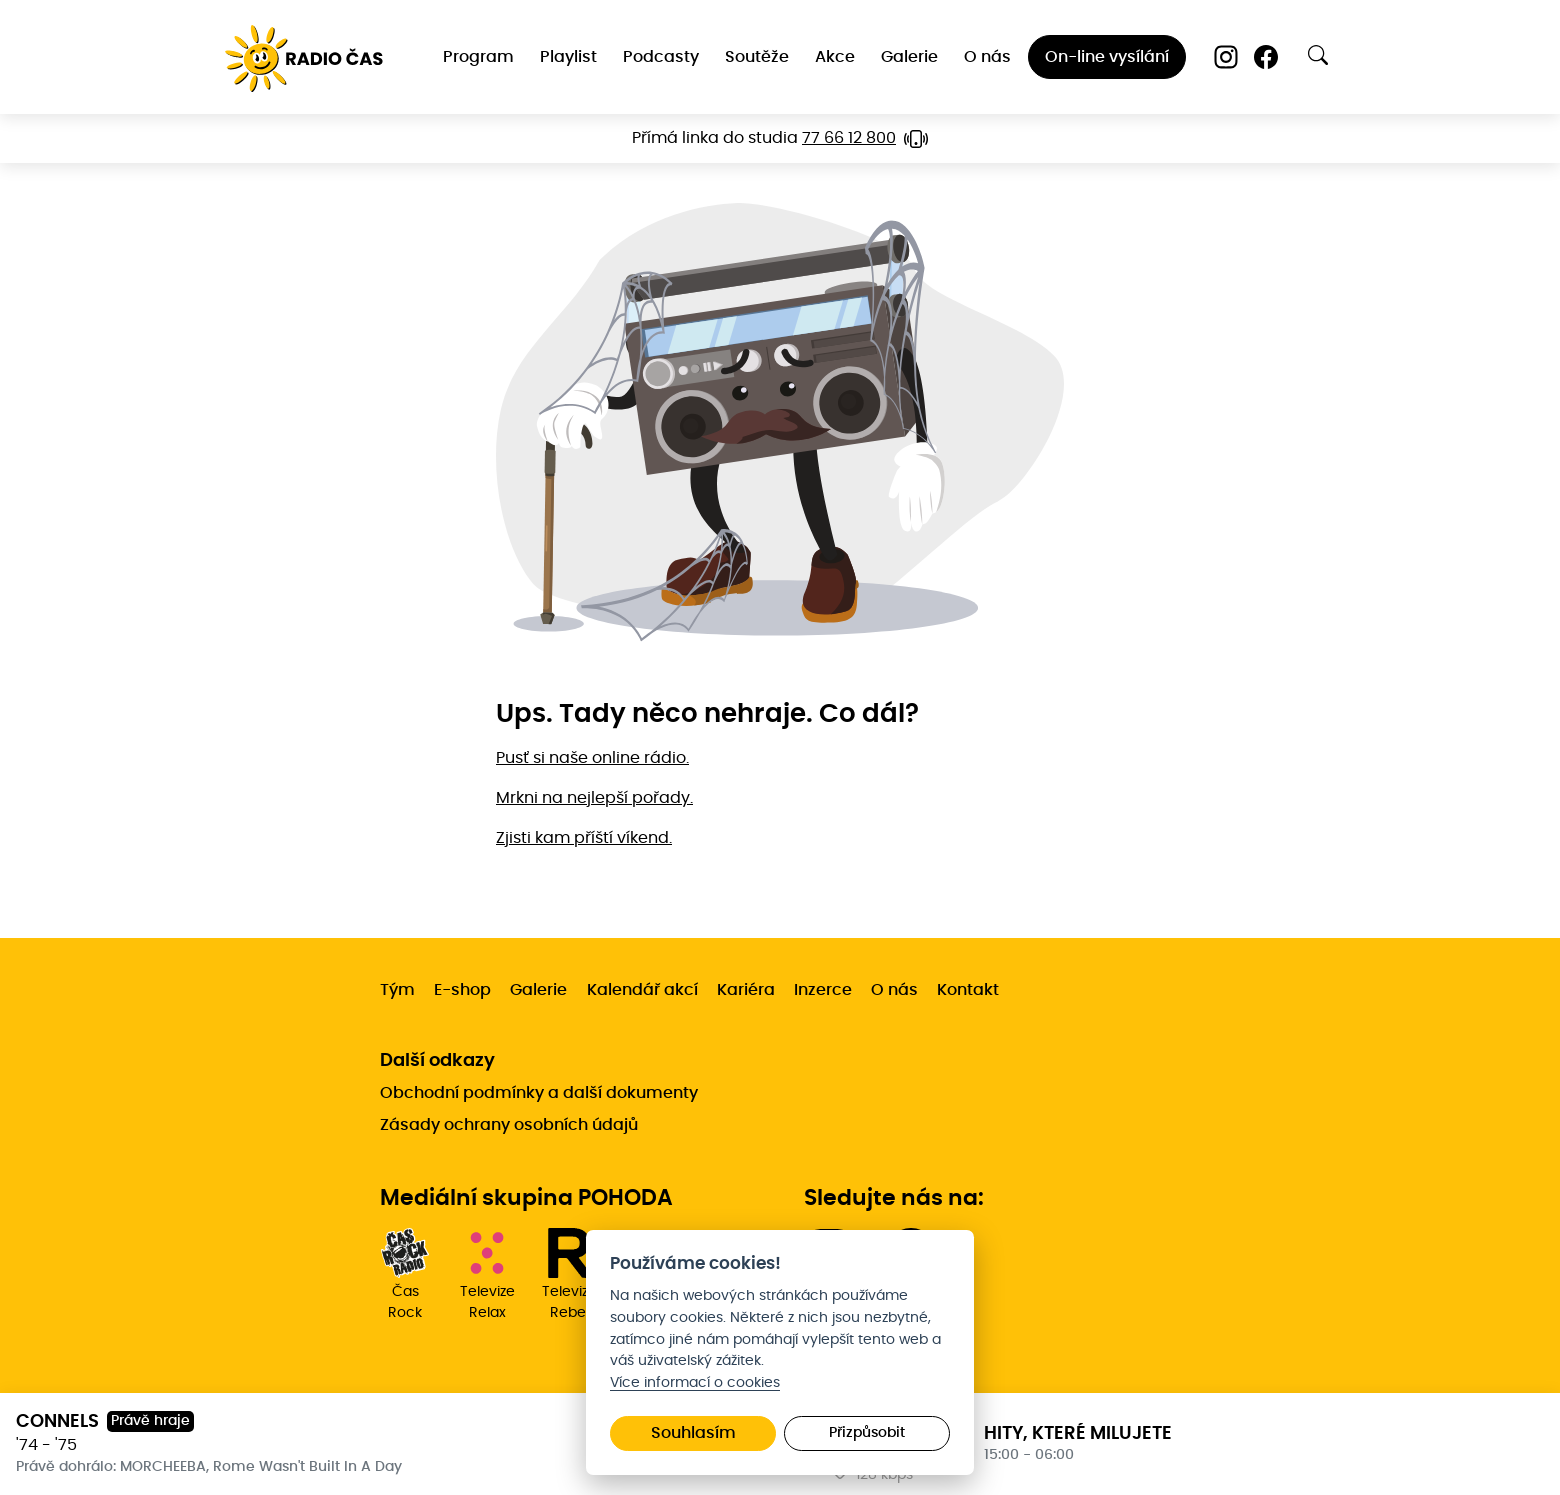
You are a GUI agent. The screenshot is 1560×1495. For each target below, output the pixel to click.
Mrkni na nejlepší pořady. (594, 798)
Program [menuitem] (478, 57)
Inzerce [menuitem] (823, 990)
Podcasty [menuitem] (661, 57)
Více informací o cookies (695, 1382)
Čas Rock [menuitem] (405, 1274)
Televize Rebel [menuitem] (569, 1274)
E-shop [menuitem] (462, 990)
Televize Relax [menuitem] (487, 1274)
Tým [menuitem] (397, 990)
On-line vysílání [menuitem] (1107, 57)
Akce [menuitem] (835, 57)
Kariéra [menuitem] (746, 990)
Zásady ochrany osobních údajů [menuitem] (509, 1125)
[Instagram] (1226, 57)
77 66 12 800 (849, 138)
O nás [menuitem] (987, 57)
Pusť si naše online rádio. (592, 758)
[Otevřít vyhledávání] (1318, 55)
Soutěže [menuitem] (757, 57)
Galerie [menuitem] (909, 57)
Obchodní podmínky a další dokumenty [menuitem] (539, 1093)
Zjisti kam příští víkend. (584, 838)
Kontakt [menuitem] (968, 990)
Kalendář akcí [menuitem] (642, 990)
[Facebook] (1266, 57)
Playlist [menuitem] (568, 57)
